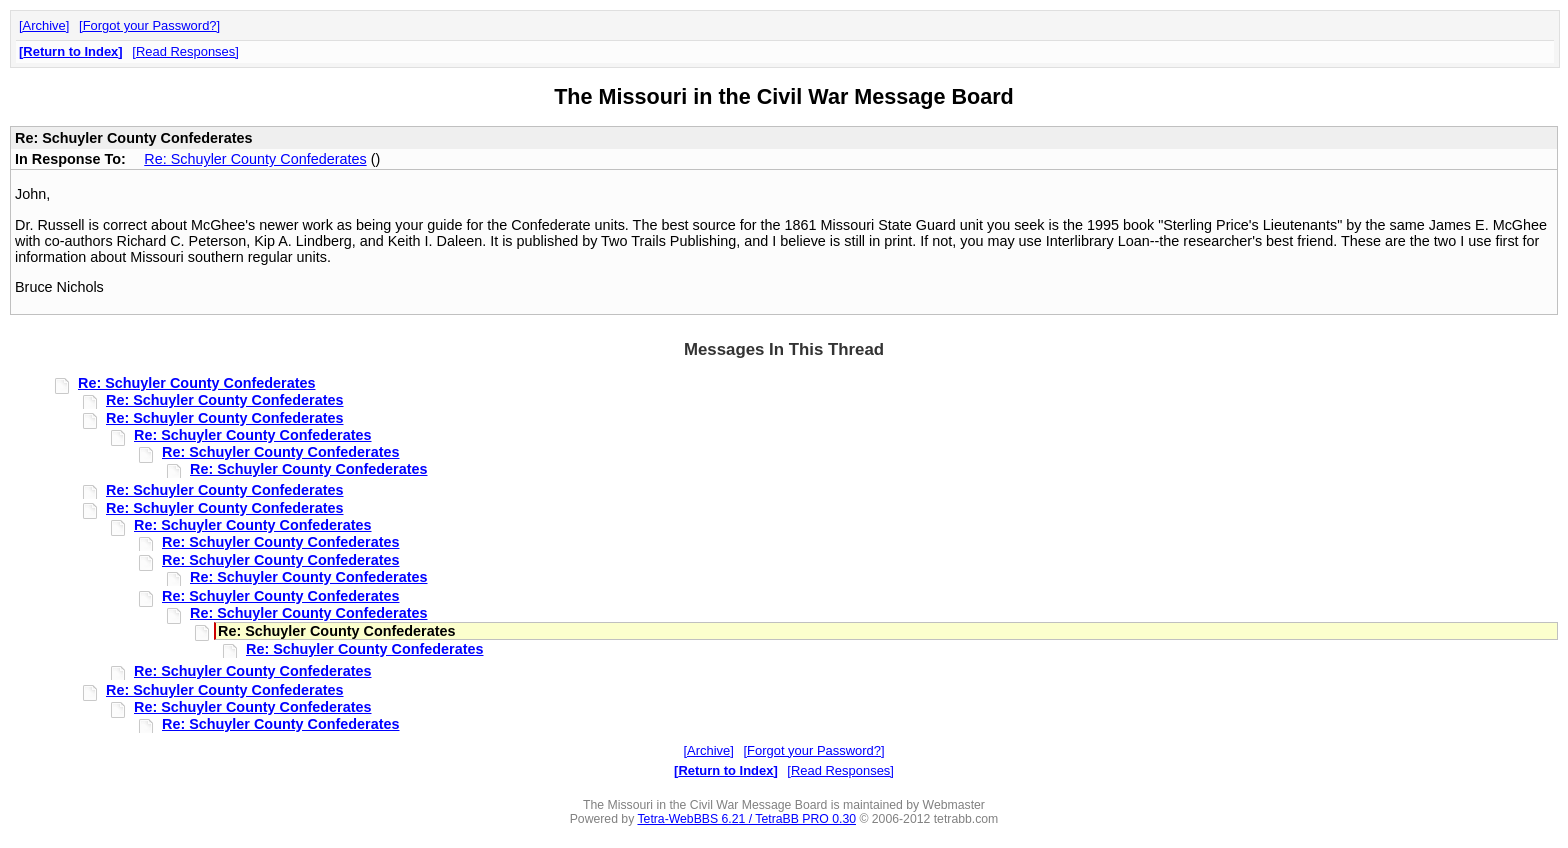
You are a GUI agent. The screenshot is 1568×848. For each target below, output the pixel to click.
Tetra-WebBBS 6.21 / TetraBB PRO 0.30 (746, 819)
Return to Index (70, 51)
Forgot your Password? (150, 25)
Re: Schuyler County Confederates (255, 159)
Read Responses (185, 51)
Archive (44, 25)
